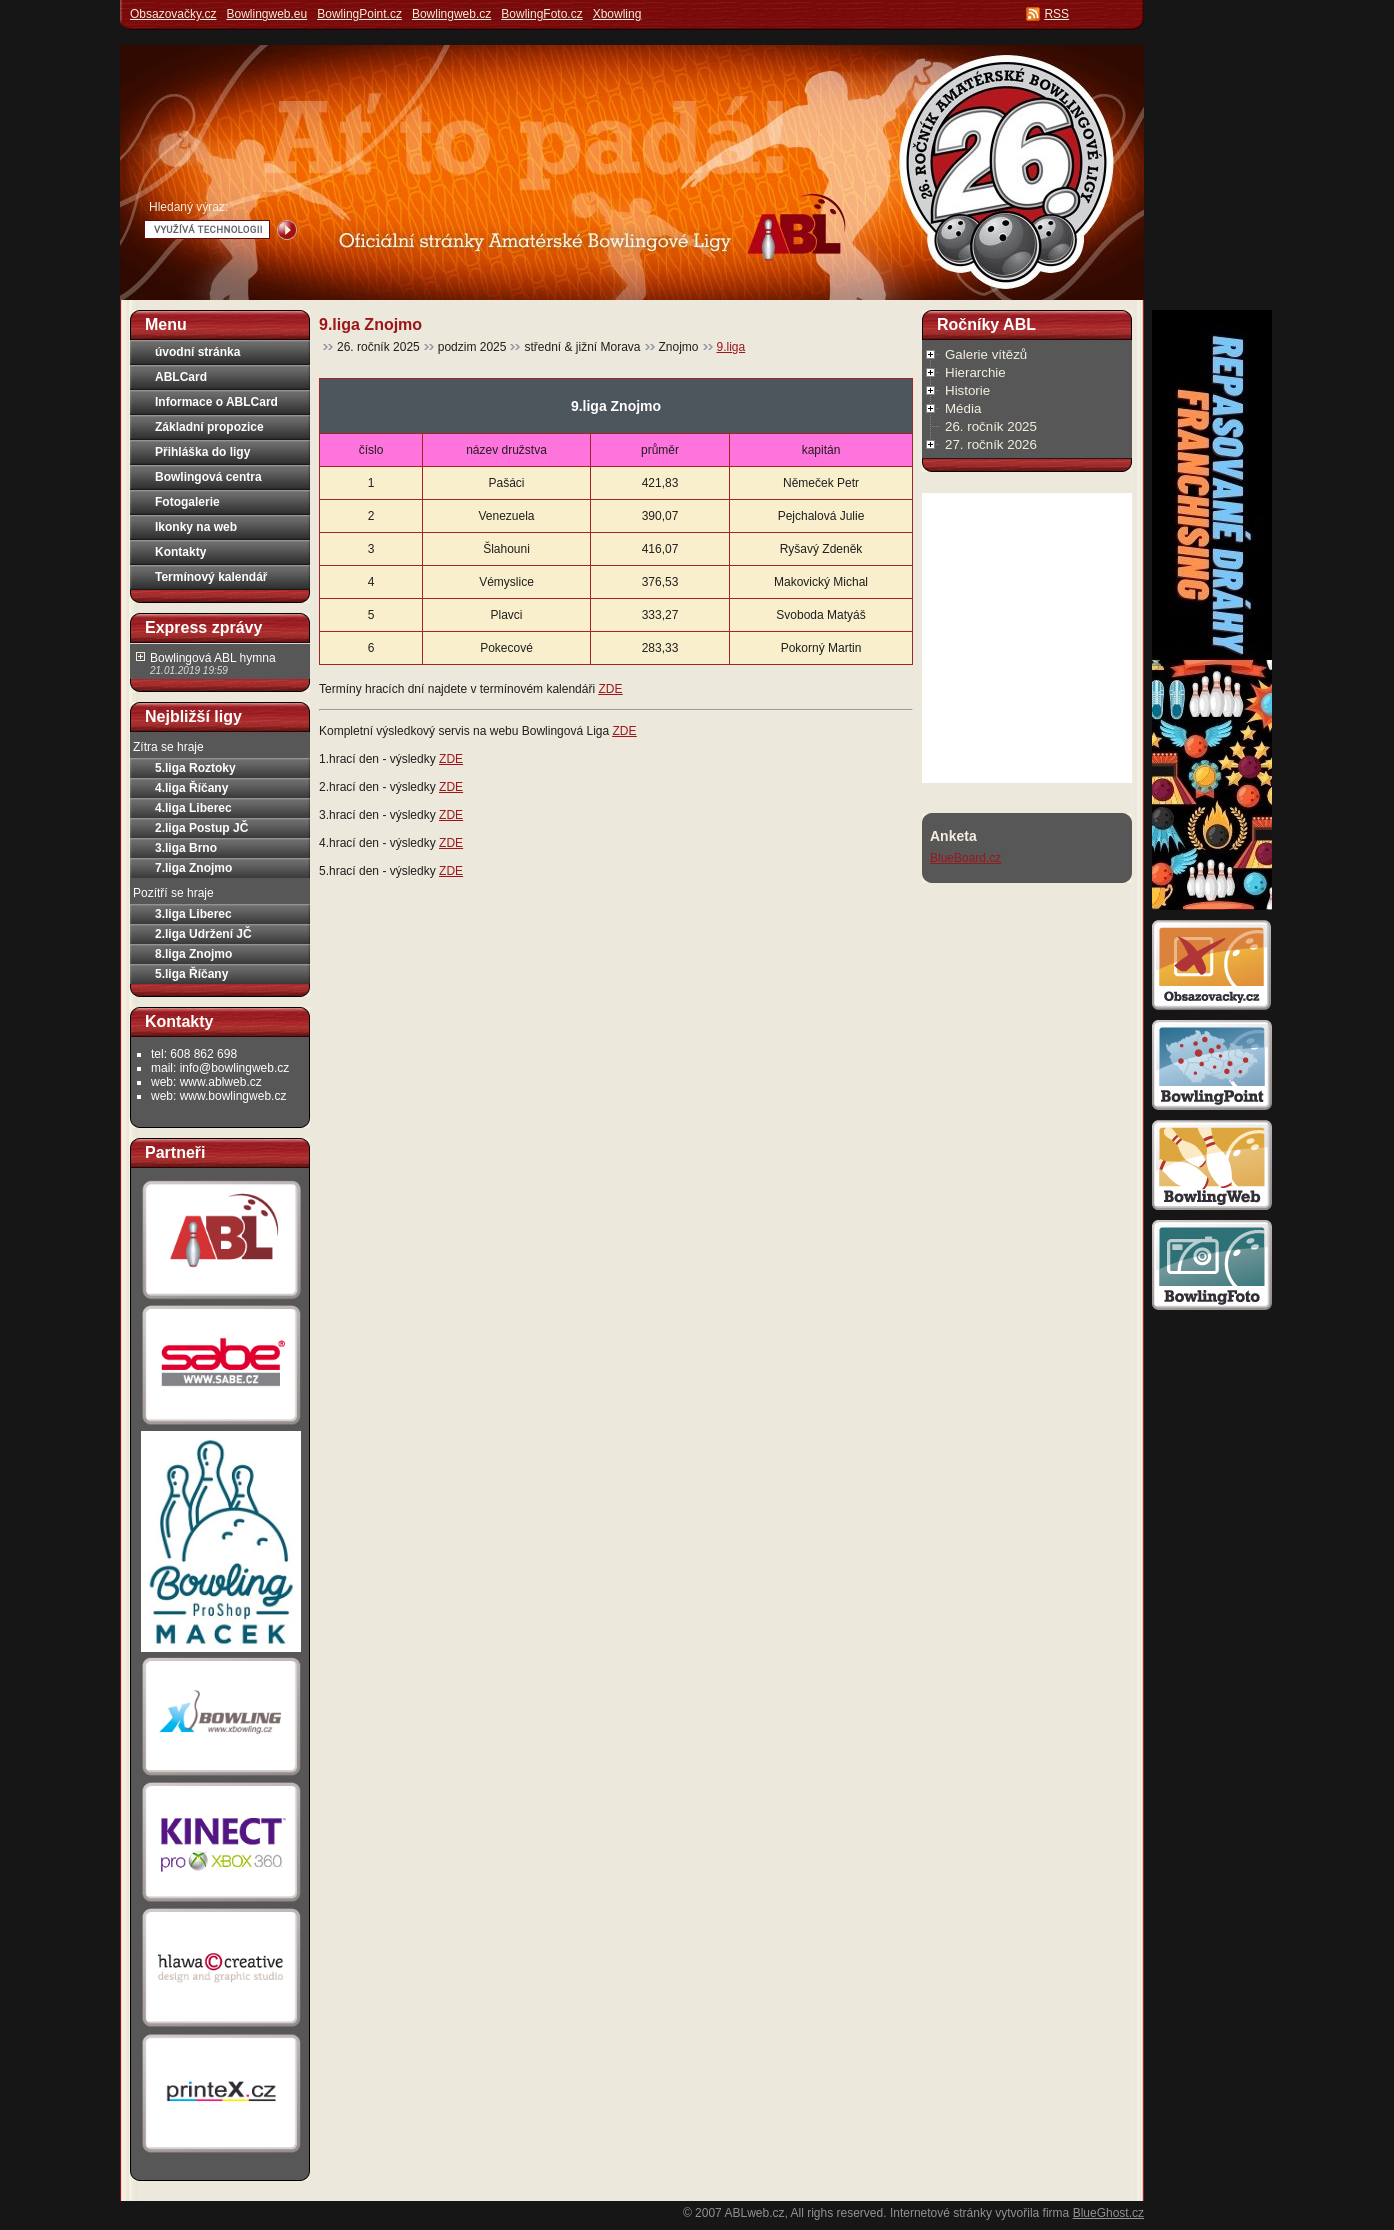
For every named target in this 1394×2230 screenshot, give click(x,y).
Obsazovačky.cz (173, 14)
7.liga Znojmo (193, 868)
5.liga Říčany (191, 974)
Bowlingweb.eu (266, 14)
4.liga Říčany (191, 788)
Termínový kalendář (211, 577)
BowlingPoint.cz (359, 14)
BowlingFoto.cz (541, 14)
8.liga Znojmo (193, 954)
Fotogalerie (187, 502)
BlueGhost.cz (1108, 2213)
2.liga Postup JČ (201, 828)
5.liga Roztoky (195, 768)
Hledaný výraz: (188, 207)
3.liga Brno (186, 848)
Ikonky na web (196, 527)
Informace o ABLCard (216, 402)
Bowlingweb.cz (451, 14)
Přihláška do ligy (202, 452)
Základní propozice (209, 427)
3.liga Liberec (193, 914)
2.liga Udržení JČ (203, 934)
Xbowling (617, 14)
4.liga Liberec (193, 808)
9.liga (731, 347)
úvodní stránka (197, 352)
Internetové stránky (941, 2213)
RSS (1056, 14)
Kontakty (180, 552)
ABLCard (181, 377)
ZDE (610, 689)
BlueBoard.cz (965, 858)
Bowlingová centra (208, 477)
